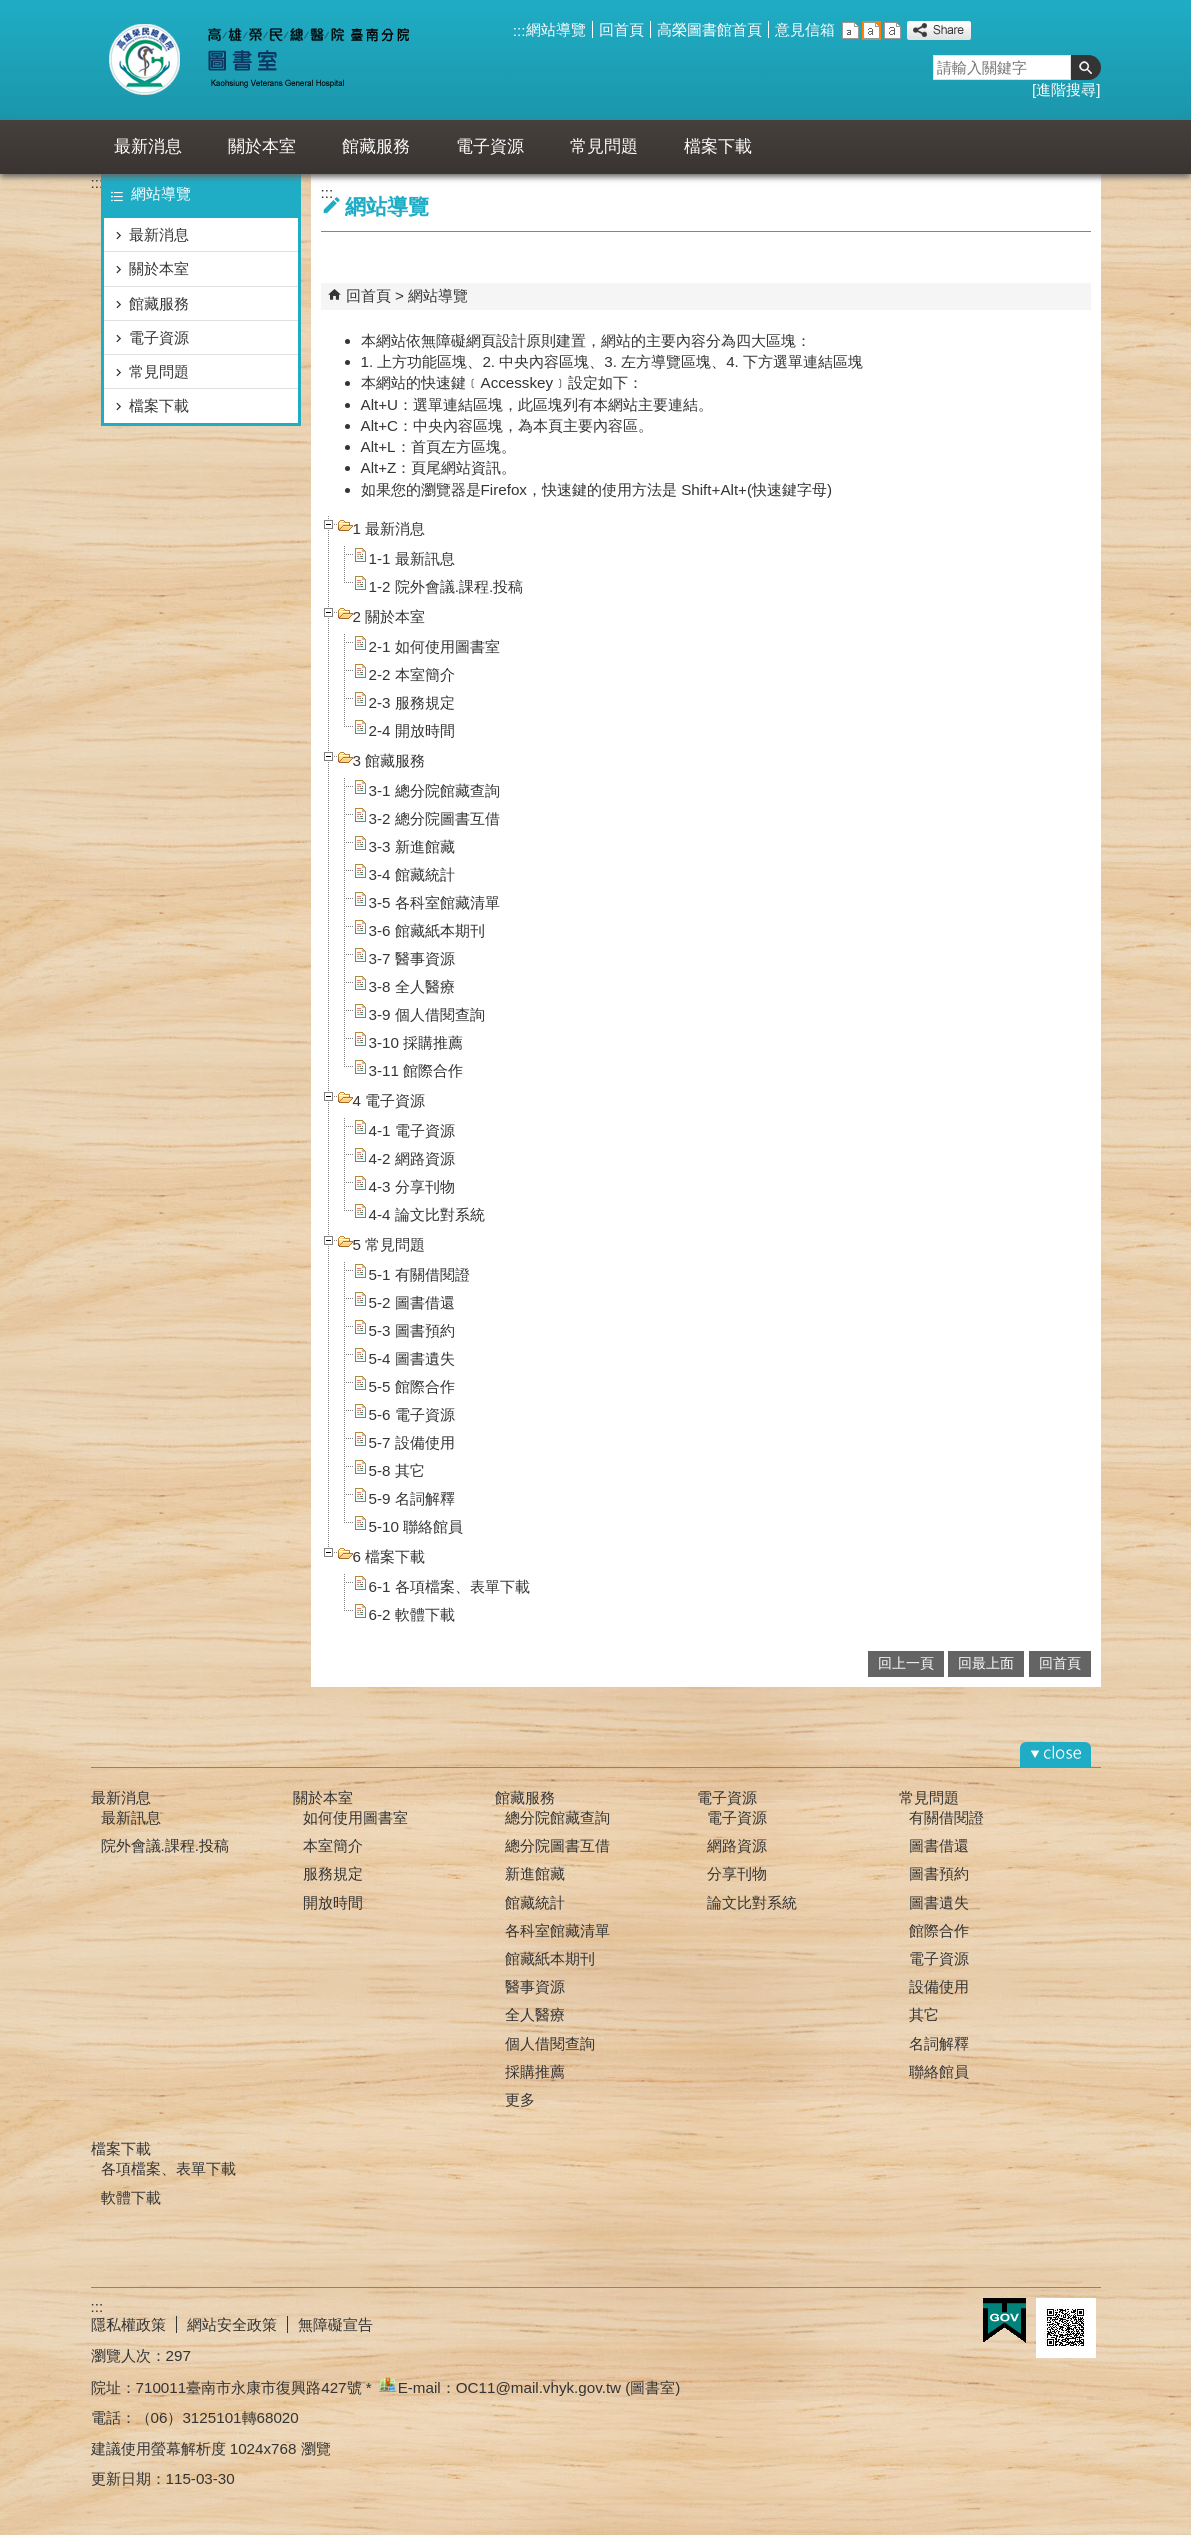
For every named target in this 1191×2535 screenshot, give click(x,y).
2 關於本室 (389, 616)
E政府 (1004, 2320)
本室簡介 (333, 1845)
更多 (520, 2099)
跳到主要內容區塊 (10, 10)
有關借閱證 (946, 1817)
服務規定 (333, 1873)
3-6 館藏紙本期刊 (427, 930)
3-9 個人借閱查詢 (427, 1014)
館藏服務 (376, 146)
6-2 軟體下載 (412, 1614)
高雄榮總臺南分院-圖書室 (274, 60)
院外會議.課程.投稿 (165, 1845)
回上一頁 (906, 1663)
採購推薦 (535, 2071)
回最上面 (986, 1663)
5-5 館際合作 (412, 1386)
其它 (924, 2014)
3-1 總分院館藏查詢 (434, 790)
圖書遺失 (939, 1902)
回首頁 (621, 29)
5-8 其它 (397, 1470)
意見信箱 (805, 29)
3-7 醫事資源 (412, 958)
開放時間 (333, 1902)
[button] (1086, 67)
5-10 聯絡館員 (416, 1526)
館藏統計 (535, 1902)
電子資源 (490, 146)
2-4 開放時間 (412, 730)
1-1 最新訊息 (412, 558)
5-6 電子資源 (412, 1414)
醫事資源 (535, 1986)
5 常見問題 (389, 1244)
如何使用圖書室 (355, 1817)
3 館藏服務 (389, 760)
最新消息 (148, 146)
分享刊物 (737, 1873)
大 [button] (892, 30)
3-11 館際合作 (416, 1070)
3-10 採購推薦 (416, 1042)
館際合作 (939, 1930)
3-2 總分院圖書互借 (434, 818)
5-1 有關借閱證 (419, 1274)
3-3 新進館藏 (412, 846)
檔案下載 (718, 146)
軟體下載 (131, 2197)
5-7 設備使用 (412, 1442)
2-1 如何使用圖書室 (434, 646)
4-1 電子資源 (412, 1130)
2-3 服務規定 (412, 702)
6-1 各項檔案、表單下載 (449, 1586)
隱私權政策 (128, 2324)
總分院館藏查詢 (557, 1817)
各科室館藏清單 (557, 1930)
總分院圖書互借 (557, 1845)
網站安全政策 (232, 2324)
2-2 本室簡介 (412, 674)
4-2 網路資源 (412, 1158)
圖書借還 (939, 1845)
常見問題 (604, 146)
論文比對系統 (752, 1902)
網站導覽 (556, 29)
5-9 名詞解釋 (412, 1498)
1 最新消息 (389, 528)
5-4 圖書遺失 (412, 1358)
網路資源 (737, 1845)
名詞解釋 (939, 2043)
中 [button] (871, 30)
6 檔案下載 (389, 1556)
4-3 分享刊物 (412, 1186)
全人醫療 (535, 2014)
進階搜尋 (1066, 89)
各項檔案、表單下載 (168, 2168)
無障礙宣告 (335, 2324)
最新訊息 (131, 1817)
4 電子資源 (389, 1100)
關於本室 (262, 146)
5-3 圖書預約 (412, 1330)
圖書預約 (939, 1873)
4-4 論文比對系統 (427, 1214)
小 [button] (850, 30)
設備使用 (939, 1986)
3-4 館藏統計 (412, 874)
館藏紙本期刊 (550, 1958)
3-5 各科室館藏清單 (434, 902)
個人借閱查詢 (550, 2043)
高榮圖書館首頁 (709, 29)
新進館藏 (535, 1873)
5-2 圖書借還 (412, 1302)
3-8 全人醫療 (412, 986)
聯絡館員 (939, 2071)
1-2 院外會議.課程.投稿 (446, 586)
